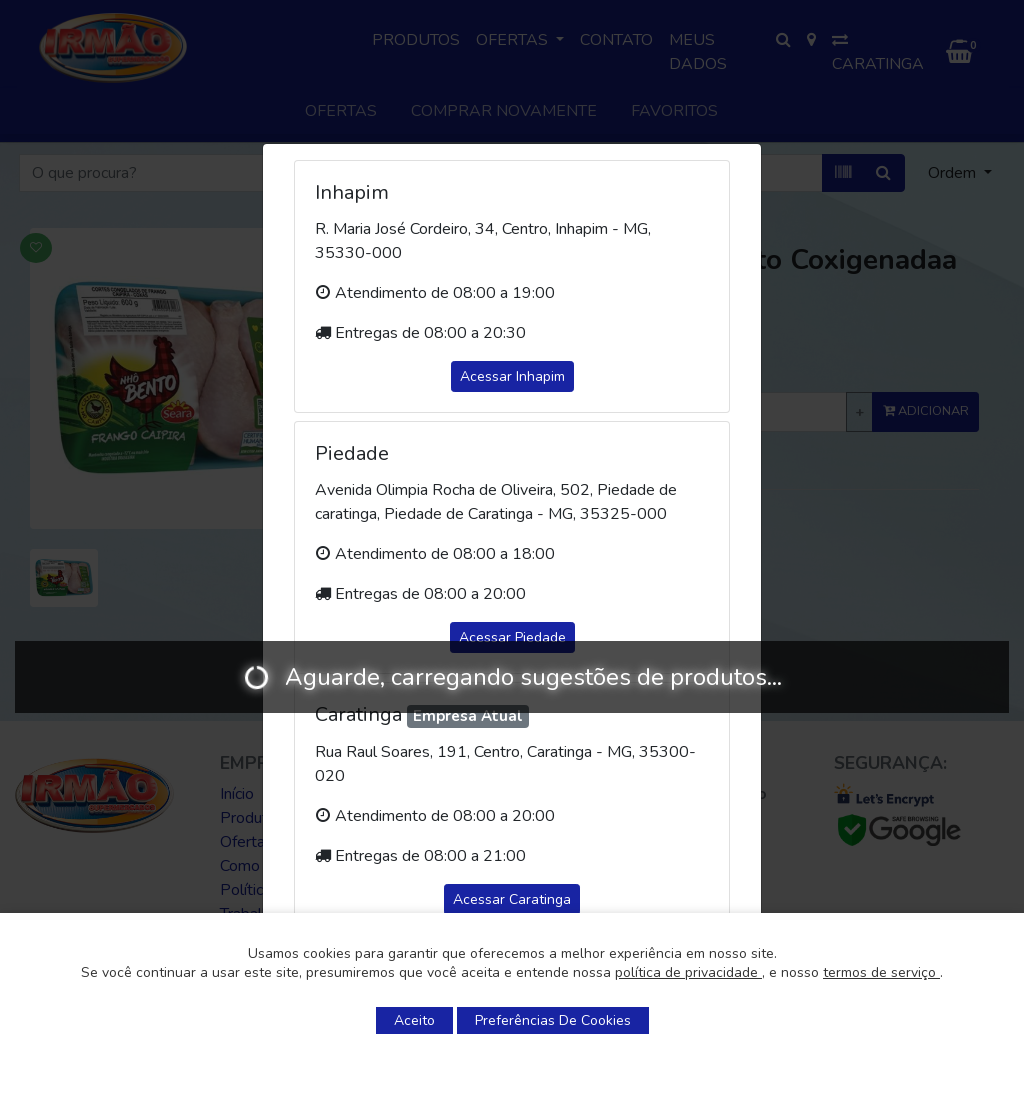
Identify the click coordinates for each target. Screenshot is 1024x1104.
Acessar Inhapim (512, 376)
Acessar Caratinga (512, 899)
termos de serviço (881, 972)
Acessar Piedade (512, 637)
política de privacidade (688, 972)
